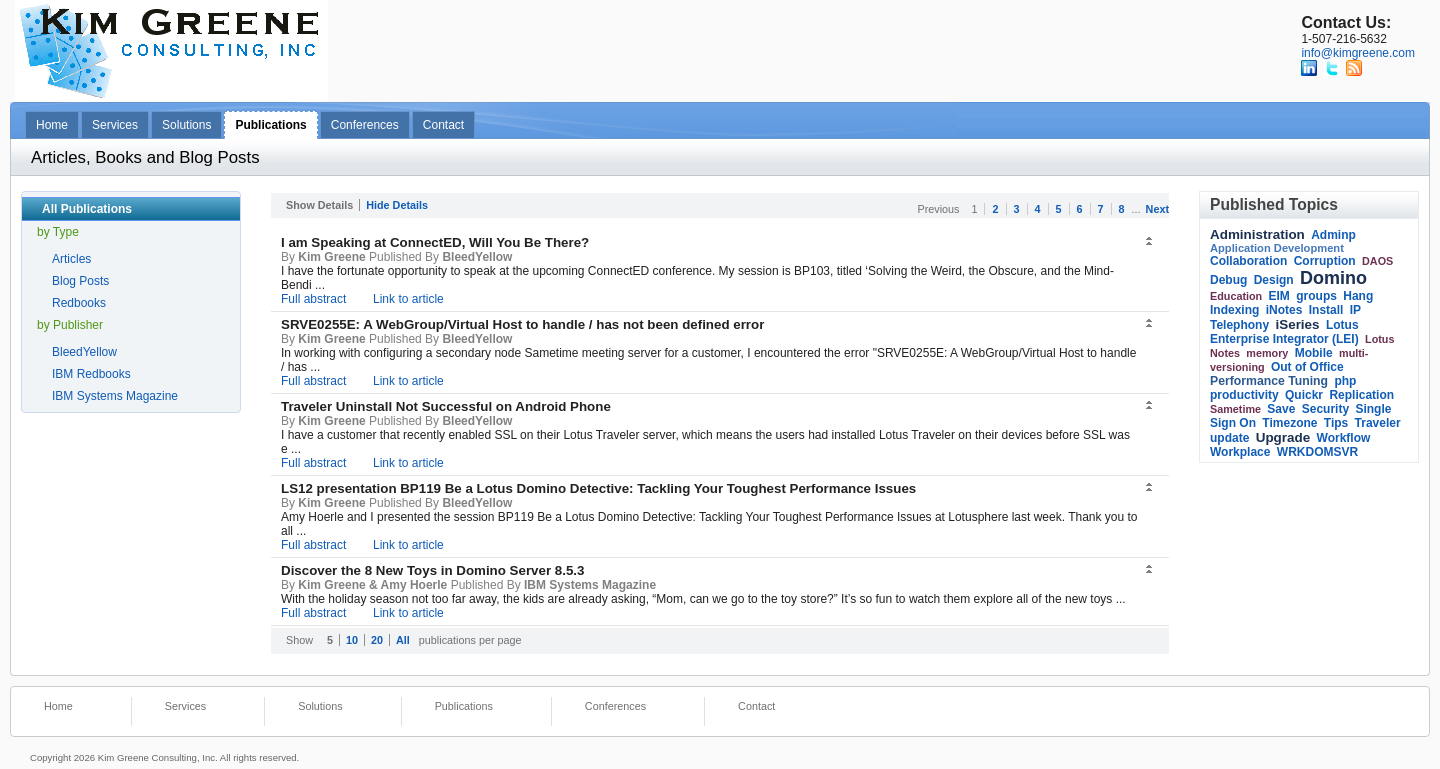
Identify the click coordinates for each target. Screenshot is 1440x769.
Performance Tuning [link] (1269, 381)
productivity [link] (1244, 395)
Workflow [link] (1344, 438)
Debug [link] (1228, 280)
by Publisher (70, 325)
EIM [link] (1279, 296)
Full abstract (313, 299)
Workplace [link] (1240, 452)
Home (52, 125)
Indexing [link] (1234, 310)
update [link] (1229, 438)
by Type (58, 232)
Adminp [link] (1333, 235)
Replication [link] (1361, 395)
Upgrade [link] (1283, 437)
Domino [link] (1333, 278)
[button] (1151, 242)
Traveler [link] (1378, 423)
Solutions (186, 125)
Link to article (408, 299)
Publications (270, 125)
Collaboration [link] (1248, 261)
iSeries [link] (1297, 324)
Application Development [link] (1277, 248)
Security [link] (1325, 409)
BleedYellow (84, 352)
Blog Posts (80, 281)
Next (1157, 209)
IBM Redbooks (91, 374)
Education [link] (1236, 296)
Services (115, 125)
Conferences (365, 125)
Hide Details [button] (397, 205)
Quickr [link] (1304, 395)
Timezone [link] (1289, 423)
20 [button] (377, 640)
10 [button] (352, 640)
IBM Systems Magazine (115, 396)
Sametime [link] (1235, 409)
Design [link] (1274, 280)
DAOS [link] (1377, 261)
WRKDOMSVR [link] (1317, 452)
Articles (71, 259)
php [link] (1345, 381)
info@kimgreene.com (1358, 53)
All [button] (403, 640)
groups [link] (1316, 296)
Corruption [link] (1325, 261)
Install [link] (1326, 310)
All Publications (87, 209)
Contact (443, 125)
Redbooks (79, 303)
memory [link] (1267, 353)
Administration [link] (1257, 234)
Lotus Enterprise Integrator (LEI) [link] (1284, 332)
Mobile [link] (1314, 353)
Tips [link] (1336, 423)
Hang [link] (1358, 296)
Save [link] (1281, 409)
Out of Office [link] (1307, 367)
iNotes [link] (1284, 310)
